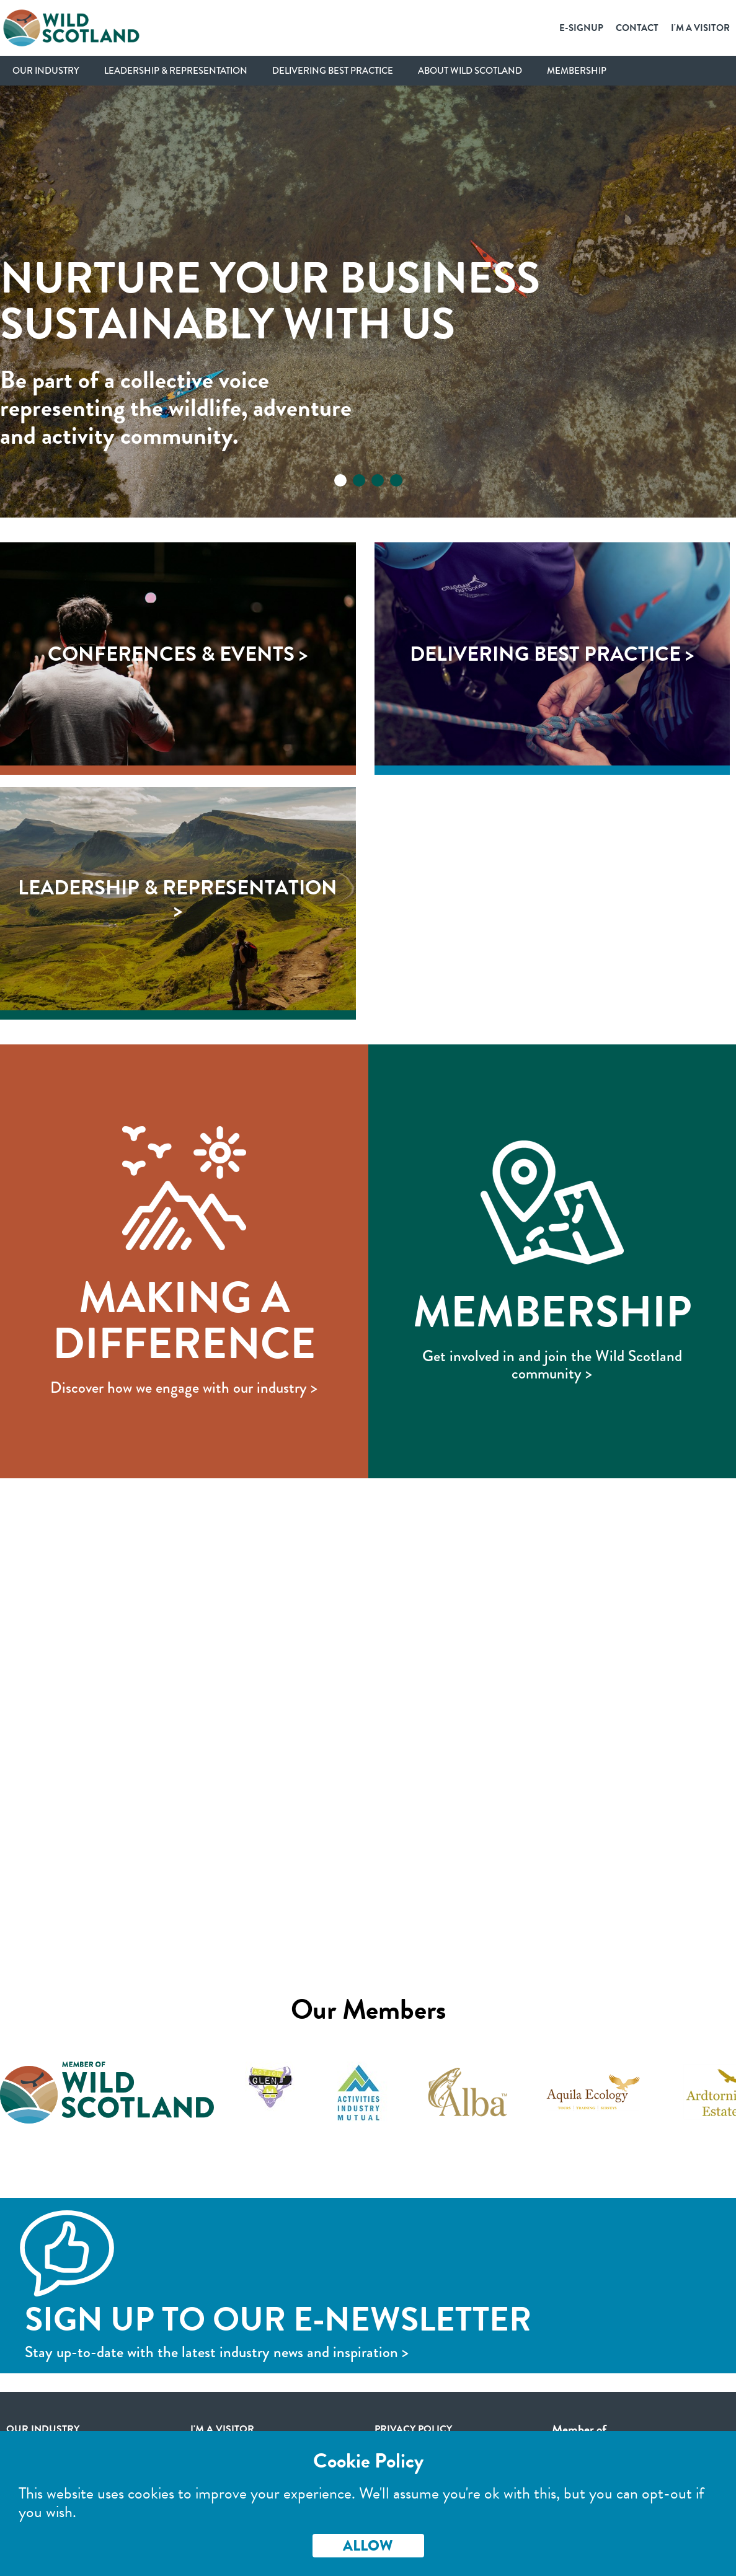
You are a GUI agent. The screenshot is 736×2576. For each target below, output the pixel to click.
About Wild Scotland (470, 70)
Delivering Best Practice (332, 70)
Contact (637, 28)
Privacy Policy (413, 2429)
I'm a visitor (222, 2429)
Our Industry (45, 70)
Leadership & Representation (175, 70)
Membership (576, 70)
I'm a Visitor (700, 28)
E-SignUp (581, 28)
